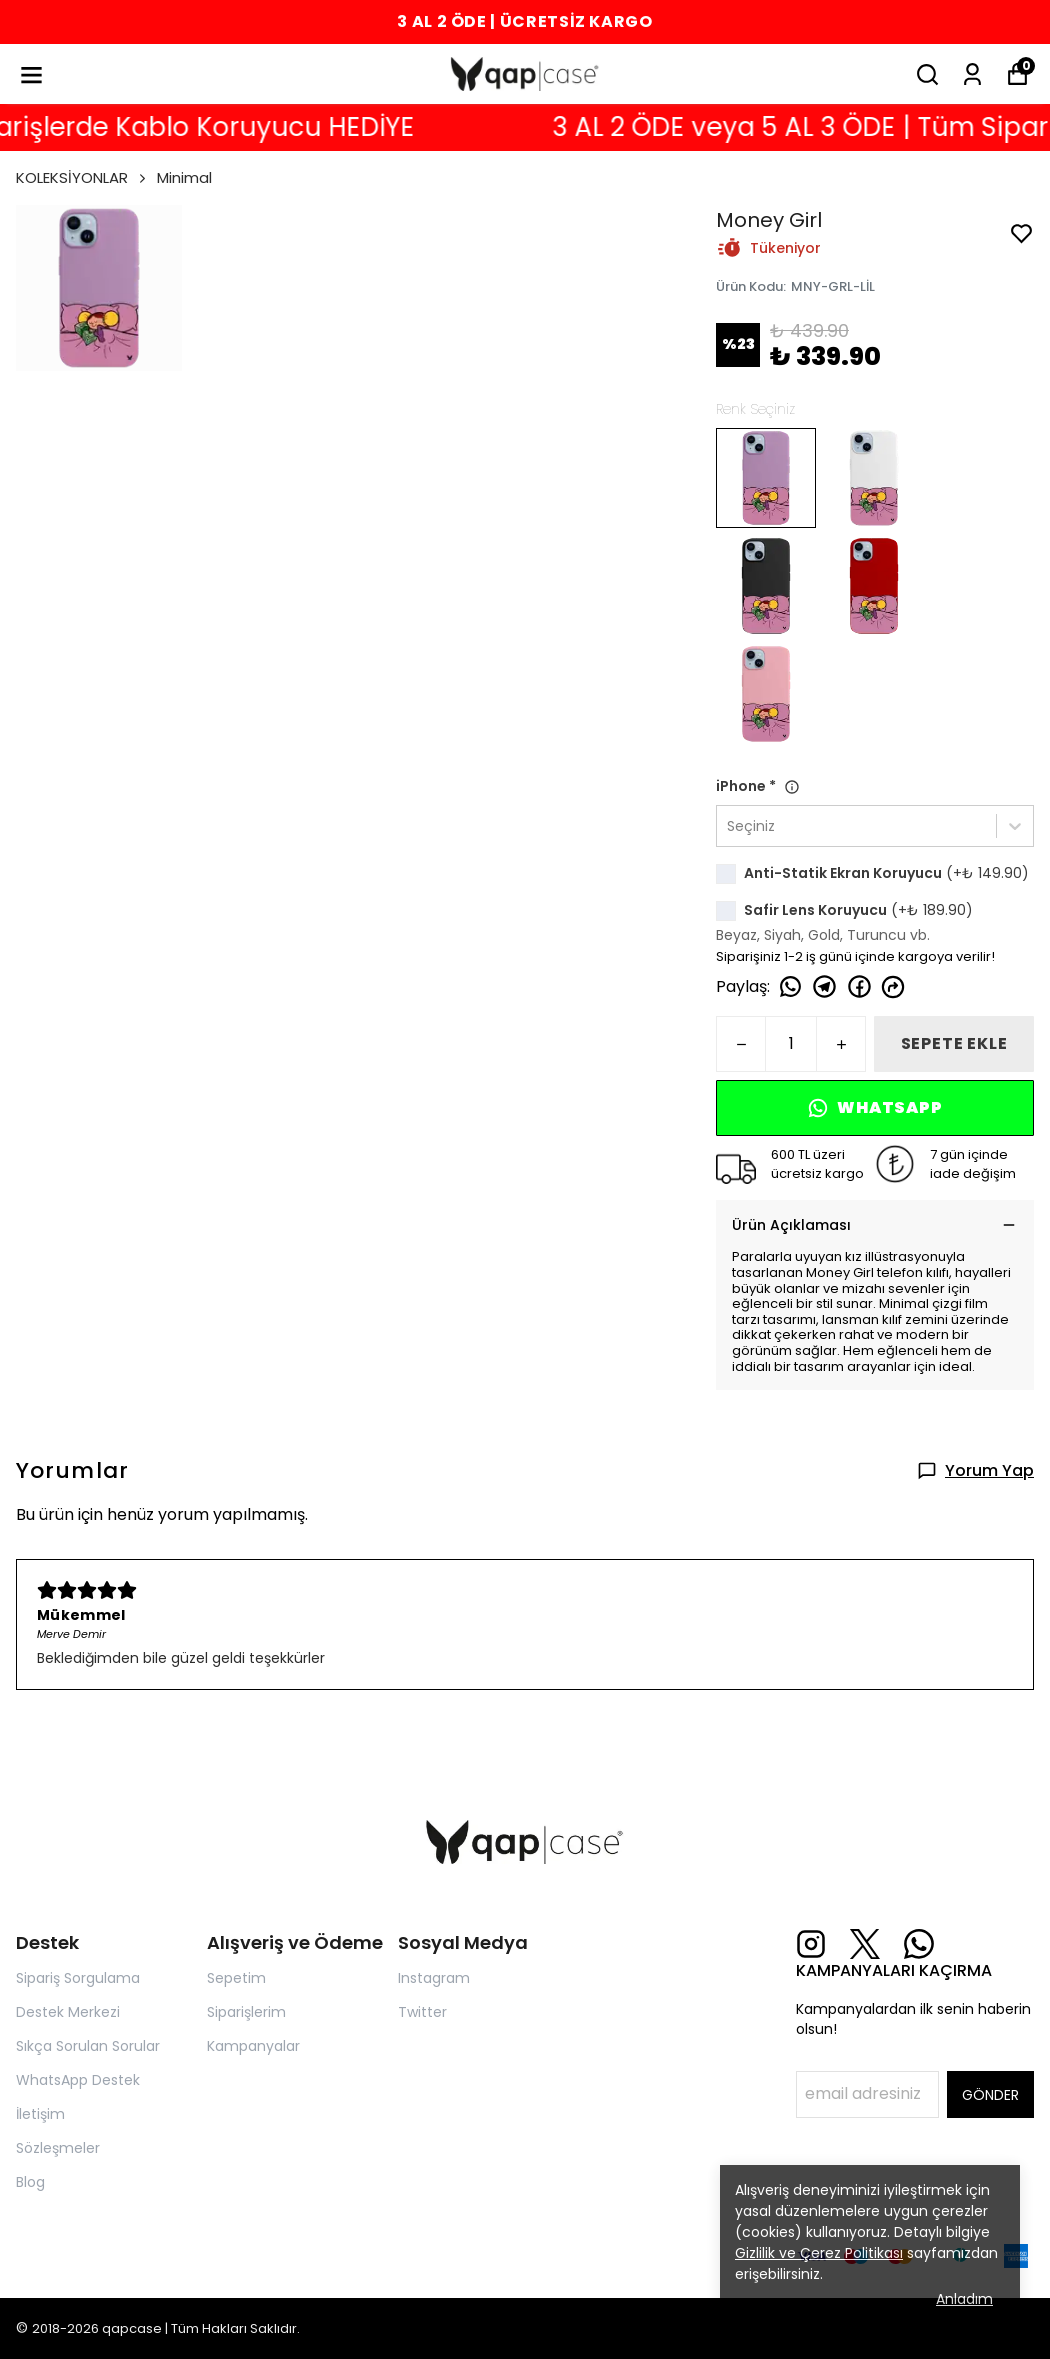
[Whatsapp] (919, 1944)
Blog (30, 2182)
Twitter (422, 2012)
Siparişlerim (246, 2012)
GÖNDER (990, 2095)
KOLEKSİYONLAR (82, 177)
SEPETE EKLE (954, 1043)
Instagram (434, 1978)
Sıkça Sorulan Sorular (88, 2046)
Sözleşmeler (58, 2148)
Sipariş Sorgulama (78, 1978)
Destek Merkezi (68, 2012)
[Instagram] (811, 1944)
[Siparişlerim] (972, 74)
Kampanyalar (253, 2046)
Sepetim (236, 1978)
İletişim (40, 2114)
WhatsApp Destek (78, 2080)
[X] (865, 1944)
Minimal (184, 177)
